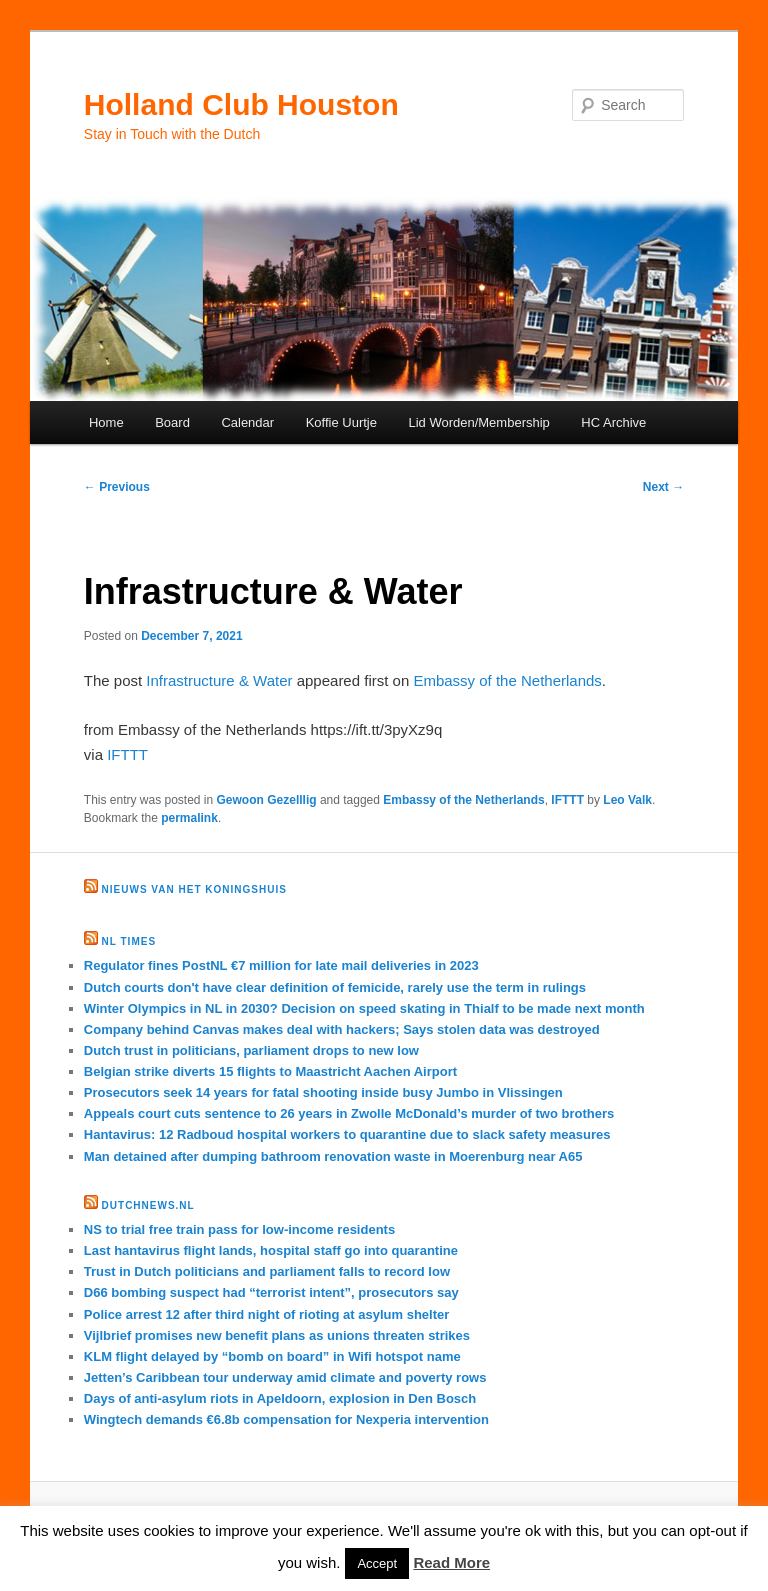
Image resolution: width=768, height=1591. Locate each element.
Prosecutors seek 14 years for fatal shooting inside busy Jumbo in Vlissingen (323, 1092)
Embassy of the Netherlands (507, 680)
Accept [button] (377, 1563)
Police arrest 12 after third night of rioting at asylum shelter (267, 1314)
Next (663, 487)
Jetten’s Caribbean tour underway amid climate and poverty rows (285, 1377)
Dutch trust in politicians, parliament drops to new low (251, 1050)
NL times (129, 941)
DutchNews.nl (148, 1205)
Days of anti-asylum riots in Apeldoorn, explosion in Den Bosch (280, 1398)
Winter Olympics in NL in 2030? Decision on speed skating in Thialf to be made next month (364, 1008)
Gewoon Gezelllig (267, 800)
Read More (451, 1562)
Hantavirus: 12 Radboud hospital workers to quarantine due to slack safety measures (347, 1134)
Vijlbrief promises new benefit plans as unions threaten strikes (277, 1335)
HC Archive (613, 422)
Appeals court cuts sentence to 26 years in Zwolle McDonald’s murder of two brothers (349, 1113)
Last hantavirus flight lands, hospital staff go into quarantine (271, 1250)
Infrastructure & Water (219, 680)
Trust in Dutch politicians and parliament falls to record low (267, 1271)
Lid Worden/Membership (478, 422)
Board (172, 422)
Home (106, 422)
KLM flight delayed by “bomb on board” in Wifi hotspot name (272, 1356)
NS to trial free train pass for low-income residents (239, 1229)
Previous (117, 487)
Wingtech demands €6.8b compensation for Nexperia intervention (286, 1419)
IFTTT (127, 754)
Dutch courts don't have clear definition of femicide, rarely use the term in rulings (335, 987)
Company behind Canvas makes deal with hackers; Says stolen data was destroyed (342, 1029)
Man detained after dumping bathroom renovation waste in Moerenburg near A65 (333, 1156)
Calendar (247, 422)
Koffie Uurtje (341, 422)
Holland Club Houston (241, 104)
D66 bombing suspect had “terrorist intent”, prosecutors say (271, 1292)
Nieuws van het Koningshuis (194, 889)
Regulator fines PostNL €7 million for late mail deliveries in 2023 (281, 965)
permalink (189, 818)
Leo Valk (627, 800)
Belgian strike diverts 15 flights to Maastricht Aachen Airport (270, 1071)
